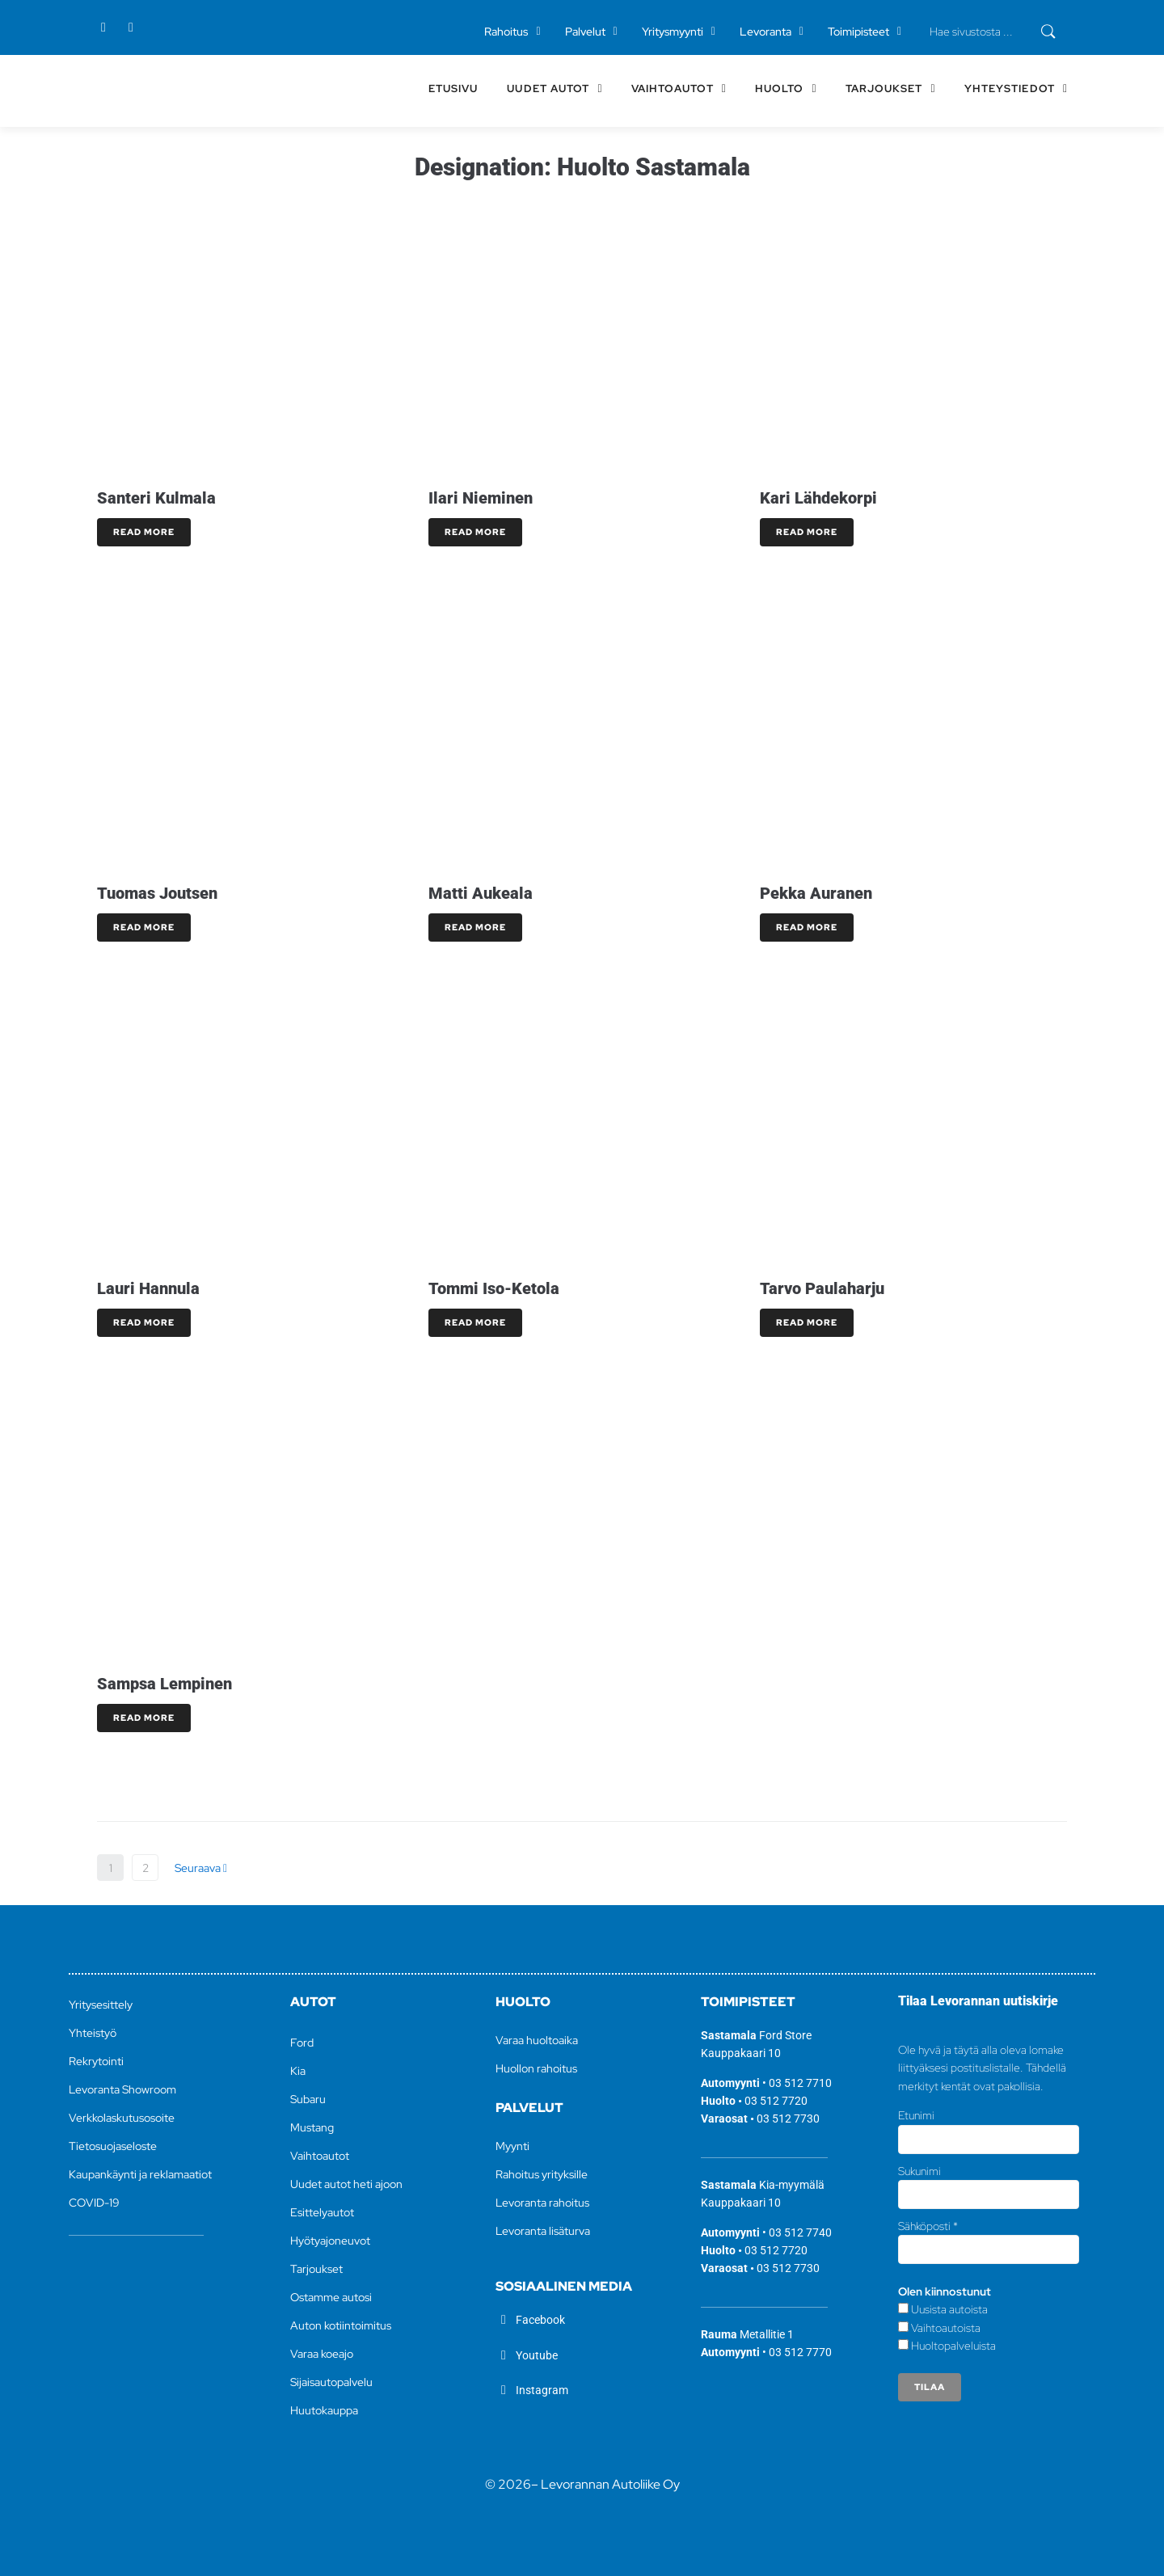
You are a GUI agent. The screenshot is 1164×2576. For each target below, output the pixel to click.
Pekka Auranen (816, 893)
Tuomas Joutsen (157, 893)
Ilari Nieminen (480, 498)
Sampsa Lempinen (164, 1683)
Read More (144, 532)
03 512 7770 (800, 2352)
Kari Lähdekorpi (818, 498)
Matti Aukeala (480, 893)
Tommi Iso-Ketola (493, 1288)
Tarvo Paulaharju (822, 1288)
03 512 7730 (788, 2118)
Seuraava (201, 1868)
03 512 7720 (776, 2100)
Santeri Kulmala (156, 498)
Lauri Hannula (148, 1288)
